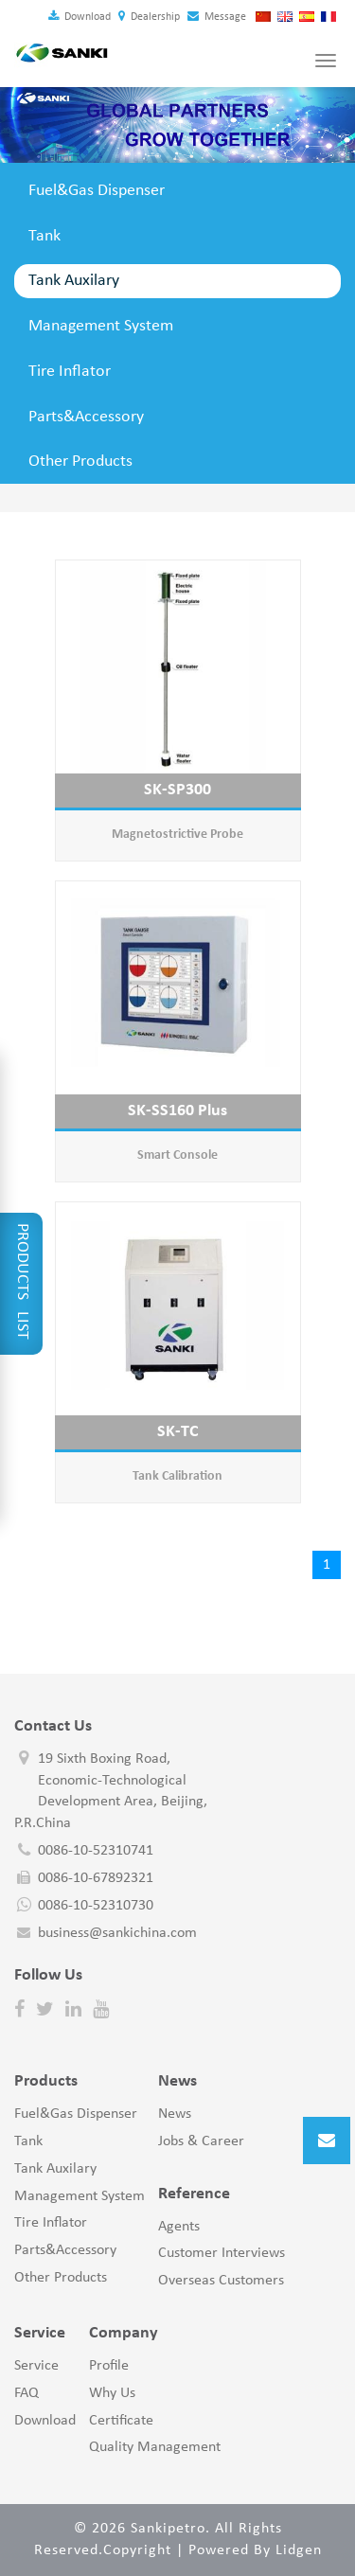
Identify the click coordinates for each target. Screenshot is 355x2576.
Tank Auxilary (73, 281)
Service (36, 2365)
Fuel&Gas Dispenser (96, 191)
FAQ (26, 2393)
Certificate (121, 2420)
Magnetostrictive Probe (177, 834)
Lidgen (298, 2550)
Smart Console (177, 1155)
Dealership (149, 17)
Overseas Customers (221, 2280)
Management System (100, 326)
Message (216, 17)
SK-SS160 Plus (177, 1111)
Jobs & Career (201, 2141)
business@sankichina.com (117, 1933)
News (174, 2114)
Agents (179, 2226)
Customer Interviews (221, 2253)
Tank (44, 236)
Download (79, 17)
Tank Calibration (177, 1476)
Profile (109, 2365)
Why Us (112, 2393)
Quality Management (155, 2447)
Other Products (80, 462)
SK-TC (178, 1432)
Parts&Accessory (86, 417)
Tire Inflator (69, 372)
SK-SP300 (177, 790)
